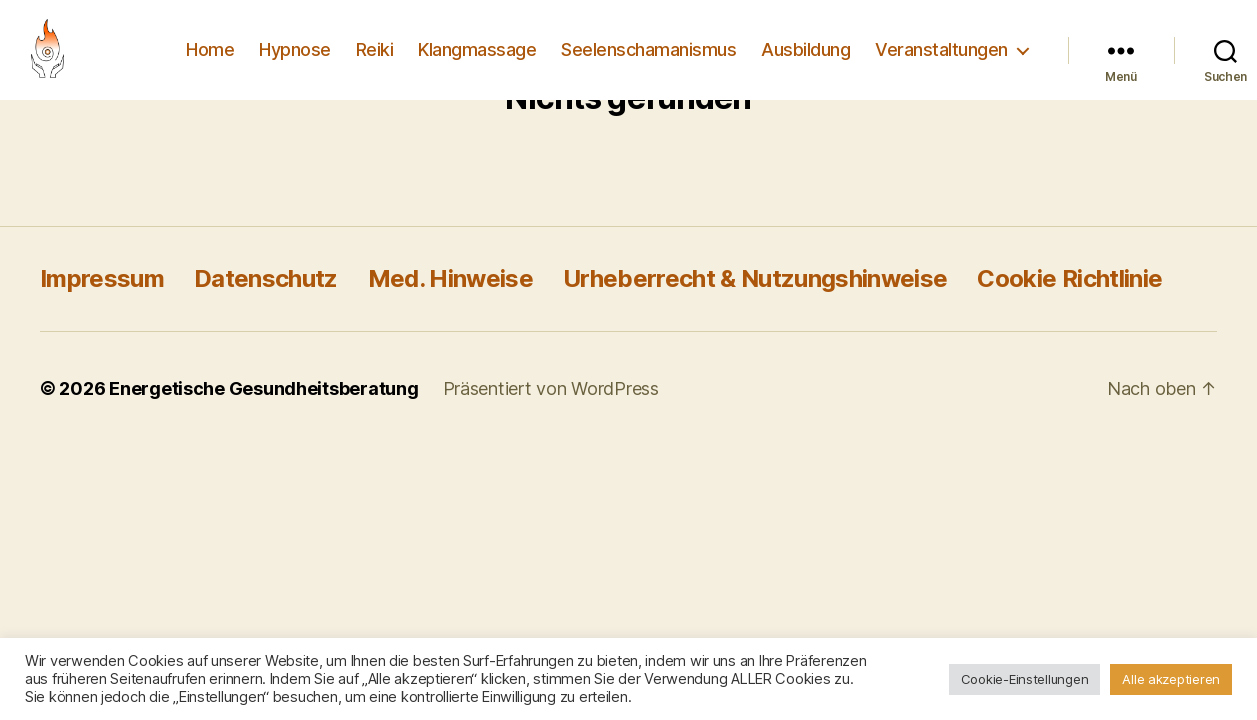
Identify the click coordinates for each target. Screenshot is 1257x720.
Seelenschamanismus (648, 49)
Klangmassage (477, 49)
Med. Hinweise (450, 278)
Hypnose (295, 49)
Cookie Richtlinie (1069, 278)
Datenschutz (266, 278)
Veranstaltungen (941, 49)
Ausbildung (805, 49)
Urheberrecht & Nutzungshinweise (755, 278)
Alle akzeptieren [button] (1171, 679)
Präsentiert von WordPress (551, 388)
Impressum (102, 278)
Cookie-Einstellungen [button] (1025, 679)
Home (210, 49)
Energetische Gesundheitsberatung (263, 388)
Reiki (375, 49)
